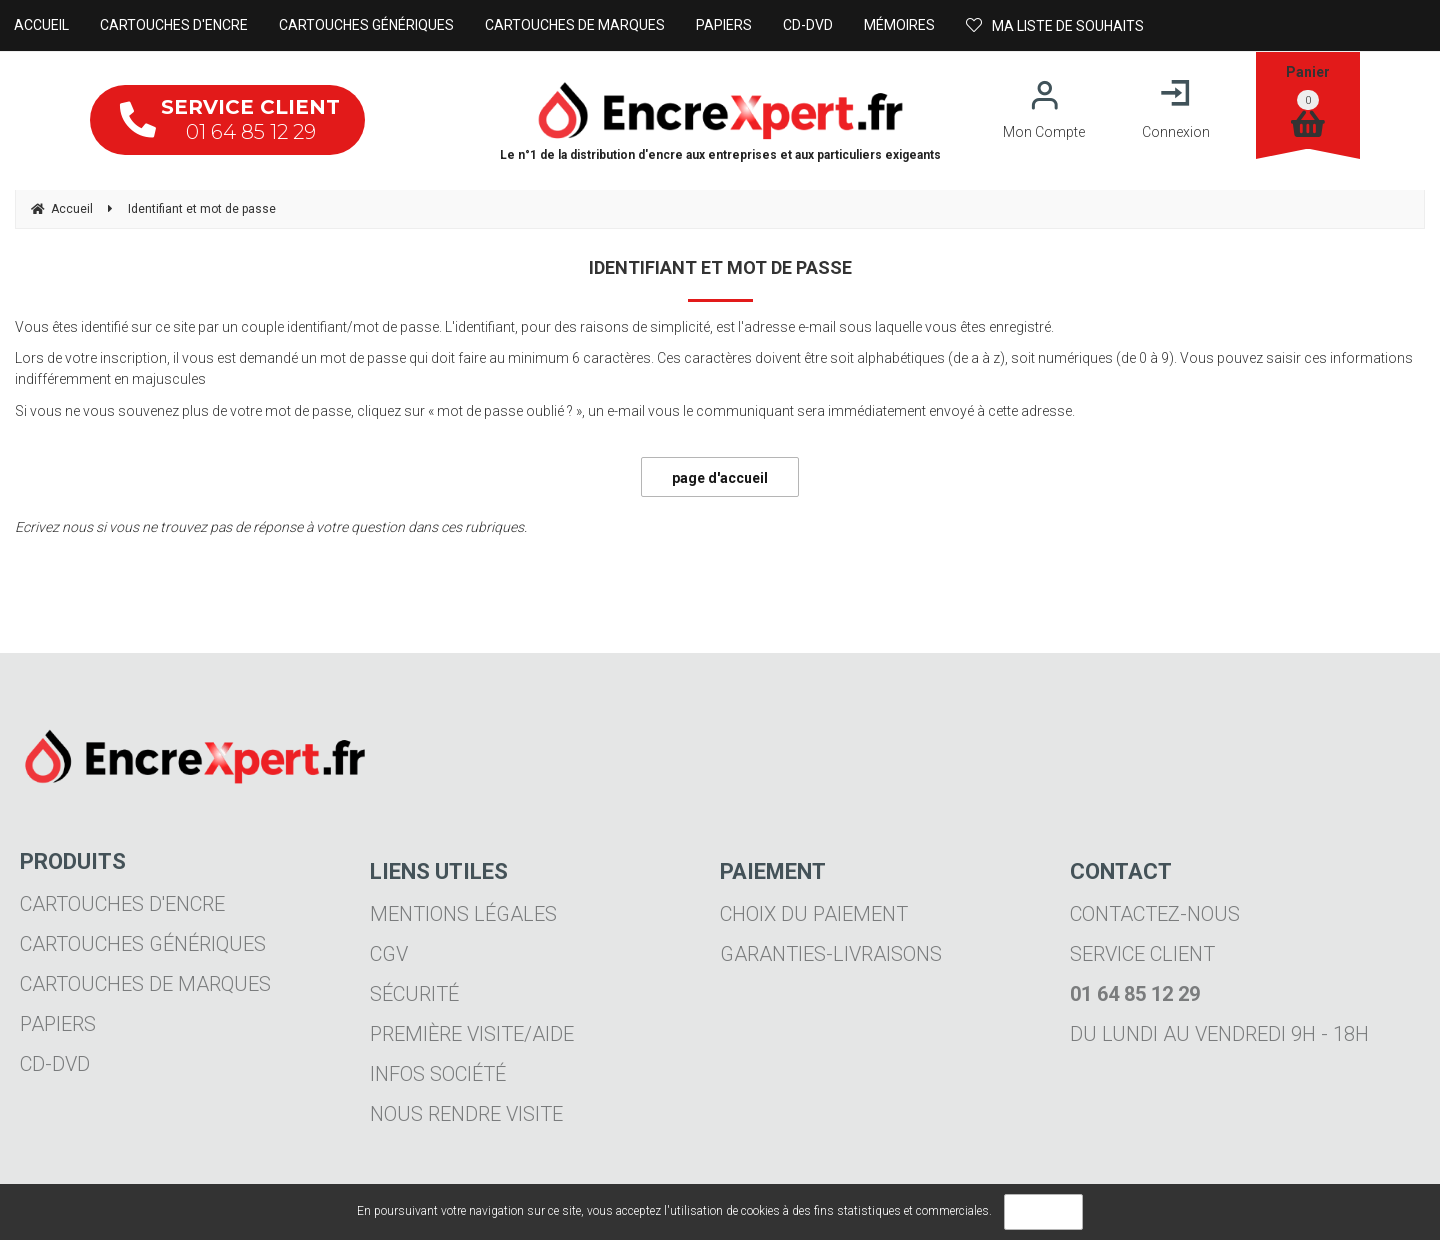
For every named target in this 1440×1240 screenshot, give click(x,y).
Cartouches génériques (143, 944)
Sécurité (414, 994)
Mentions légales (463, 914)
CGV (389, 954)
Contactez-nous (1155, 914)
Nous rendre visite (466, 1114)
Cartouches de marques (145, 984)
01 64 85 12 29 (230, 119)
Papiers (58, 1024)
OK (1043, 1212)
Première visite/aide (472, 1034)
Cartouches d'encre (122, 904)
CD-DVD (55, 1064)
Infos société (438, 1074)
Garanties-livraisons (831, 954)
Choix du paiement (814, 914)
